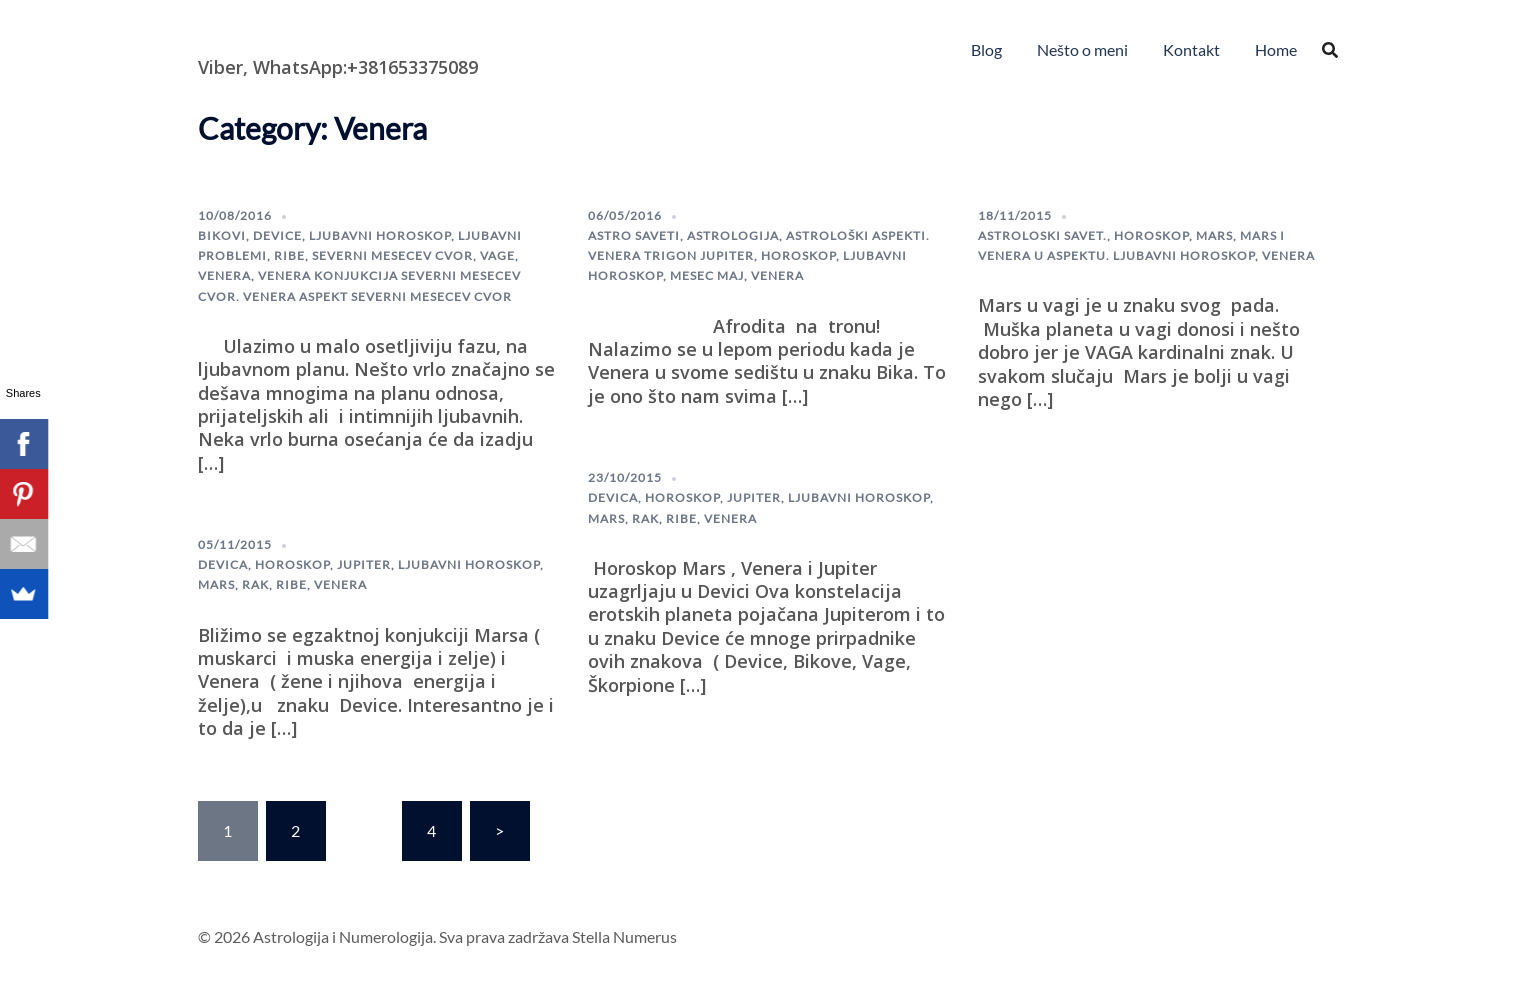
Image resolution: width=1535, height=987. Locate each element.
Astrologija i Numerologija (314, 35)
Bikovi (222, 235)
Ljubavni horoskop (380, 235)
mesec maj (707, 275)
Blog (986, 49)
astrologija (733, 235)
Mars (1214, 235)
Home (1276, 49)
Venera (224, 275)
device (277, 235)
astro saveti (634, 235)
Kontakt (1191, 49)
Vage (497, 255)
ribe (289, 255)
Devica (223, 564)
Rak (255, 584)
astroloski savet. (1042, 235)
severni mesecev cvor (392, 255)
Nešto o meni (1082, 49)
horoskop (798, 255)
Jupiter (364, 564)
